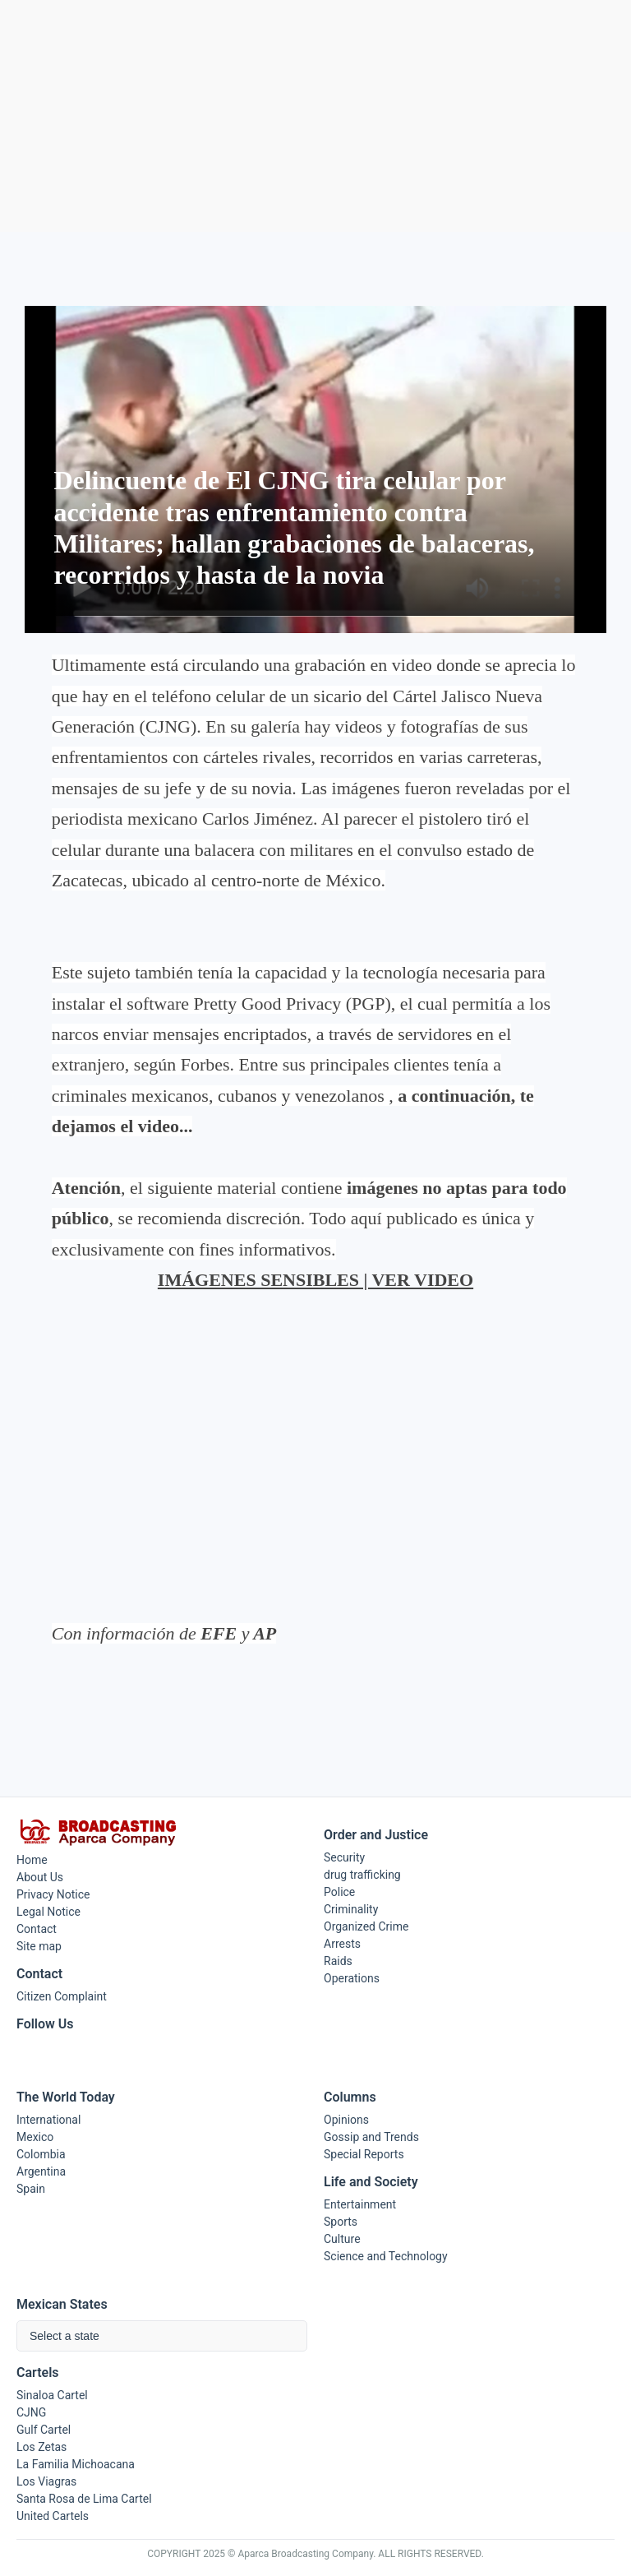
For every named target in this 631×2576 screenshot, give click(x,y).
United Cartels (52, 2516)
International (48, 2119)
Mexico (34, 2137)
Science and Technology (386, 2256)
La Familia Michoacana (75, 2464)
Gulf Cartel (43, 2429)
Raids (338, 1961)
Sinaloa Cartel (52, 2395)
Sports (340, 2221)
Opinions (346, 2119)
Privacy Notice (53, 1894)
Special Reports (364, 2154)
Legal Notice (48, 1911)
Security (344, 1857)
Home (32, 1859)
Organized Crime (366, 1926)
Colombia (41, 2154)
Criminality (351, 1909)
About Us (39, 1877)
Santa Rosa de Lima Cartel (84, 2498)
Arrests (342, 1943)
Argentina (41, 2171)
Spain (30, 2188)
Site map (39, 1946)
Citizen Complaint (61, 1996)
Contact (36, 1928)
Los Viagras (46, 2481)
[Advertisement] (315, 116)
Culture (342, 2238)
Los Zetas (41, 2446)
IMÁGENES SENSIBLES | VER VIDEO (315, 1280)
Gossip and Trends (371, 2137)
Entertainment (360, 2204)
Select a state (64, 2335)
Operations (352, 1978)
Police (339, 1891)
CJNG (31, 2412)
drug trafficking (362, 1874)
